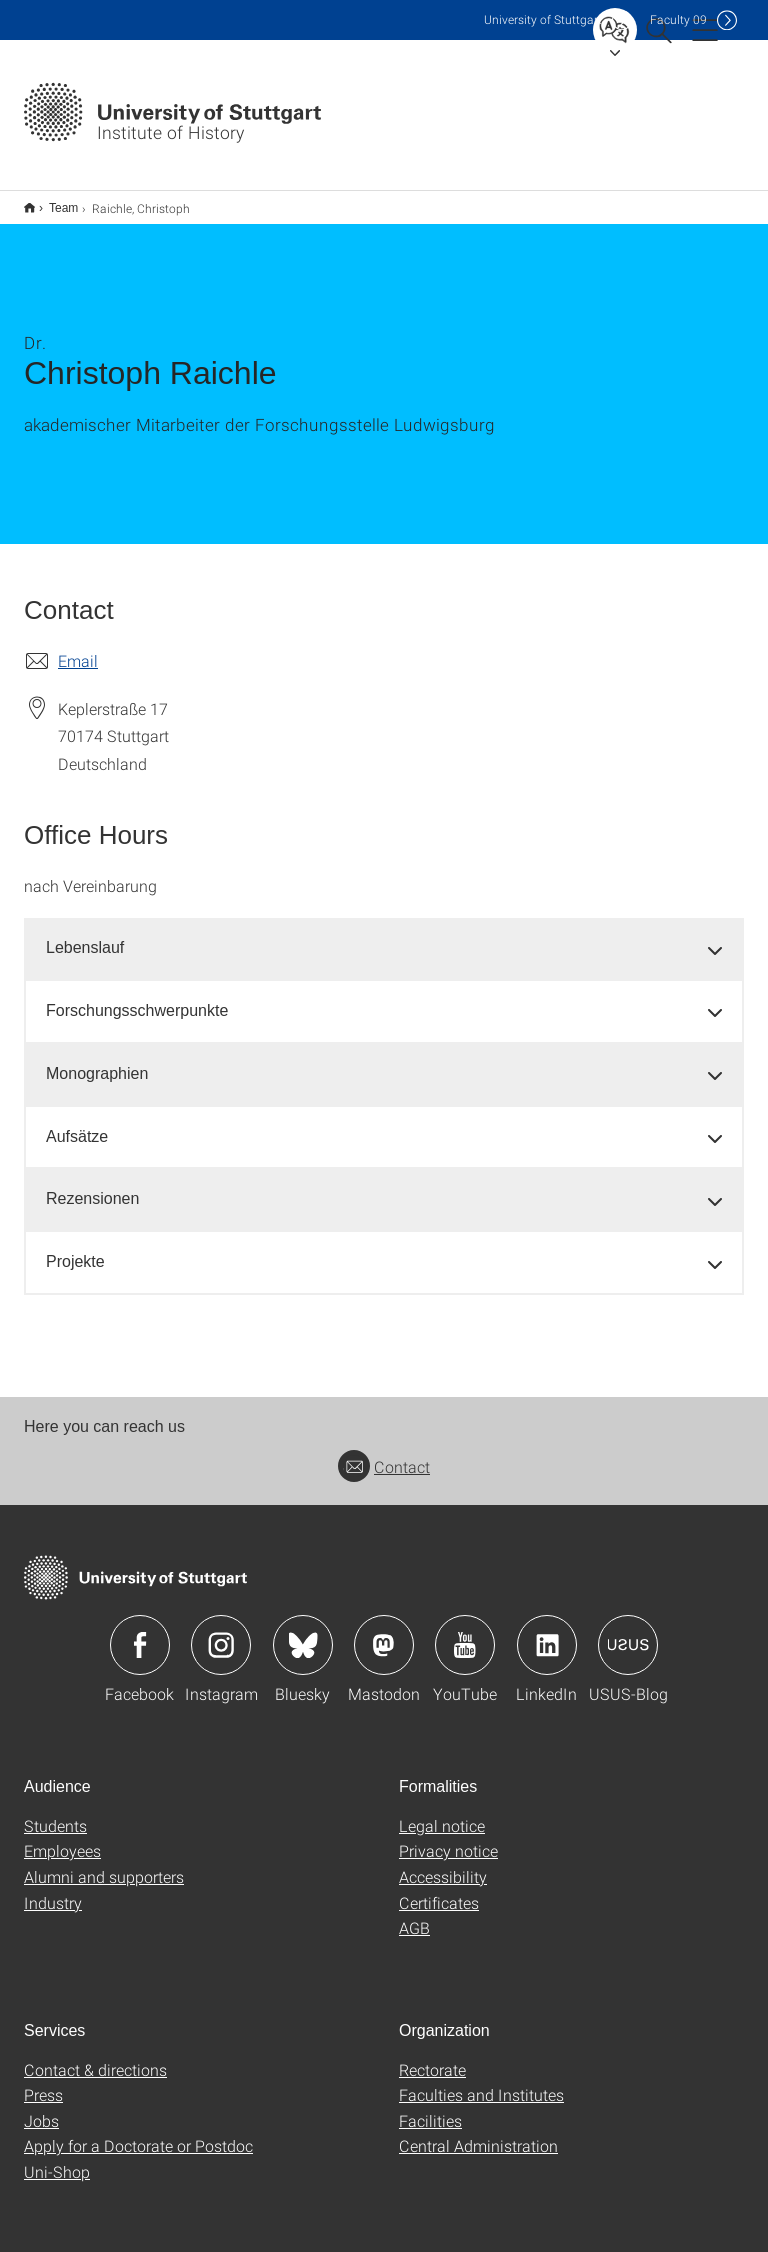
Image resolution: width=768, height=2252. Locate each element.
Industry (53, 1889)
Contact (384, 1453)
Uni (543, 19)
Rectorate (432, 2056)
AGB (414, 1914)
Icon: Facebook (140, 1632)
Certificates (439, 1889)
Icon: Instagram (221, 1632)
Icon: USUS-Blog (628, 1632)
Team (52, 201)
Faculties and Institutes (481, 2081)
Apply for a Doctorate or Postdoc (138, 2132)
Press (43, 2081)
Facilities (430, 2107)
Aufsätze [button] (77, 1123)
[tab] (384, 935)
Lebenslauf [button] (85, 934)
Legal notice (442, 1812)
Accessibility (443, 1863)
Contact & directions (95, 2056)
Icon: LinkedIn (547, 1632)
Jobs (41, 2107)
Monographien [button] (97, 1060)
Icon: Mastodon (384, 1632)
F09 (678, 19)
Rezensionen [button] (92, 1185)
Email (78, 647)
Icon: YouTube (465, 1632)
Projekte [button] (75, 1248)
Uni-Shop (57, 2158)
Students (55, 1812)
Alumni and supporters (104, 1863)
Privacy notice (448, 1837)
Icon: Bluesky (303, 1632)
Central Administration (478, 2132)
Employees (62, 1837)
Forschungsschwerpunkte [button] (137, 997)
